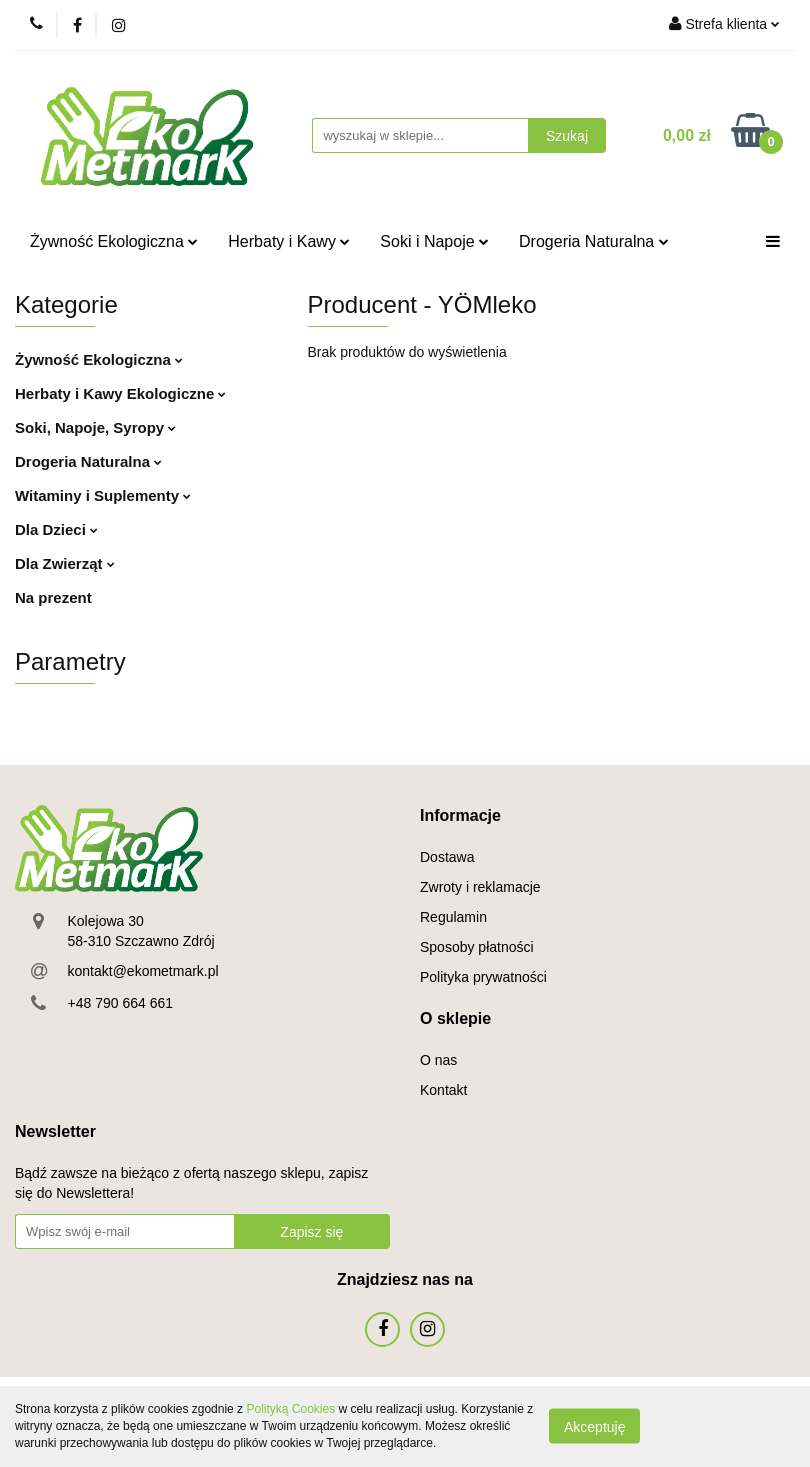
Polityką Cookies (290, 1409)
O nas (438, 1060)
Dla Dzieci (56, 529)
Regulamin (453, 917)
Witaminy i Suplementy (103, 495)
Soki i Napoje (434, 241)
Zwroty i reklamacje (480, 887)
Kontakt (443, 1090)
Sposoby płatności (477, 947)
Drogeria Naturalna (594, 241)
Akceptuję (594, 1427)
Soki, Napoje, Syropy (95, 427)
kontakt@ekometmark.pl (143, 971)
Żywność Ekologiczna (114, 241)
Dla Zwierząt (65, 563)
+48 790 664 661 (121, 1003)
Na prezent (53, 597)
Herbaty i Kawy (289, 241)
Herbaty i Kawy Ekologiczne (120, 393)
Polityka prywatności (483, 977)
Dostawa (447, 857)
